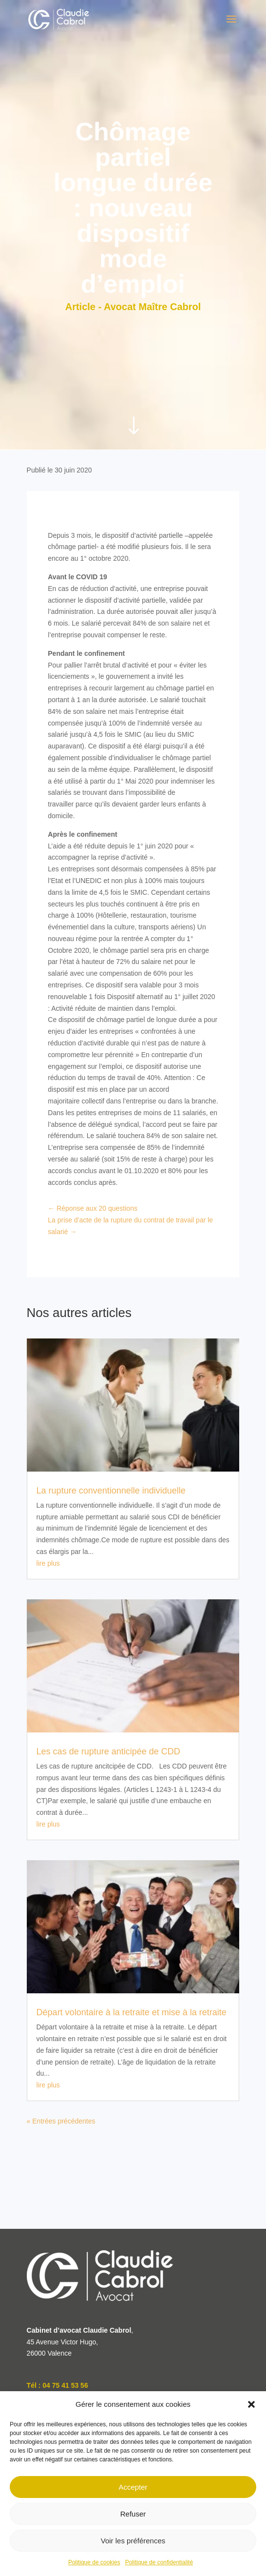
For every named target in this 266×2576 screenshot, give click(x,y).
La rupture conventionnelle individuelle (111, 1490)
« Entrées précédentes (61, 2121)
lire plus (48, 1563)
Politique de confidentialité (159, 2562)
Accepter (132, 2487)
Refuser (133, 2514)
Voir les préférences (133, 2541)
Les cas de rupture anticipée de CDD (108, 1751)
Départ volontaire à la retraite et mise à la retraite (132, 2012)
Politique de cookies (94, 2562)
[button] (251, 2404)
